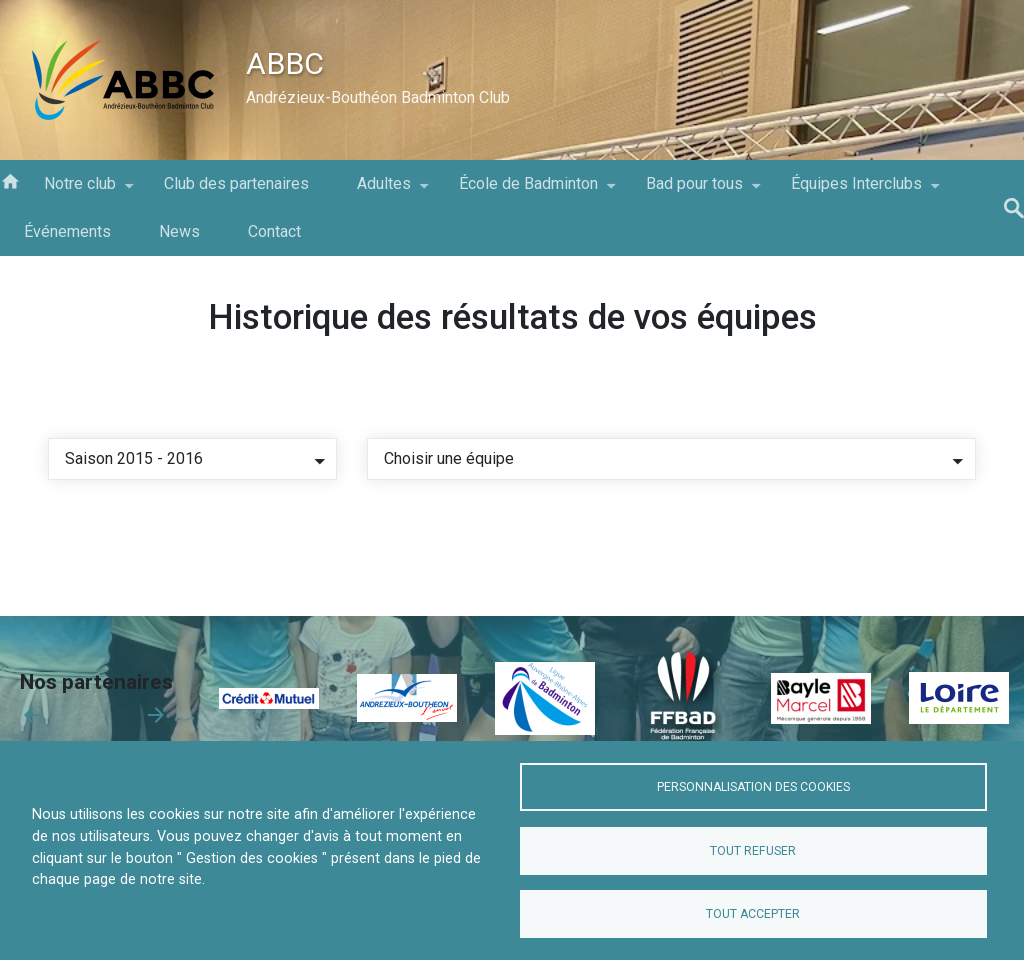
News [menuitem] (179, 231)
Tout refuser (753, 851)
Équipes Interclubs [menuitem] (856, 191)
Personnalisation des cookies (753, 787)
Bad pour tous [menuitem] (694, 191)
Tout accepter (753, 914)
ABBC (285, 63)
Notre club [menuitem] (80, 191)
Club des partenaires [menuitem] (236, 183)
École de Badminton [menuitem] (528, 191)
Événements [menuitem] (67, 231)
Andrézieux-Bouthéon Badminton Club (378, 97)
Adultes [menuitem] (384, 191)
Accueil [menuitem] (10, 180)
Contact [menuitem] (274, 231)
